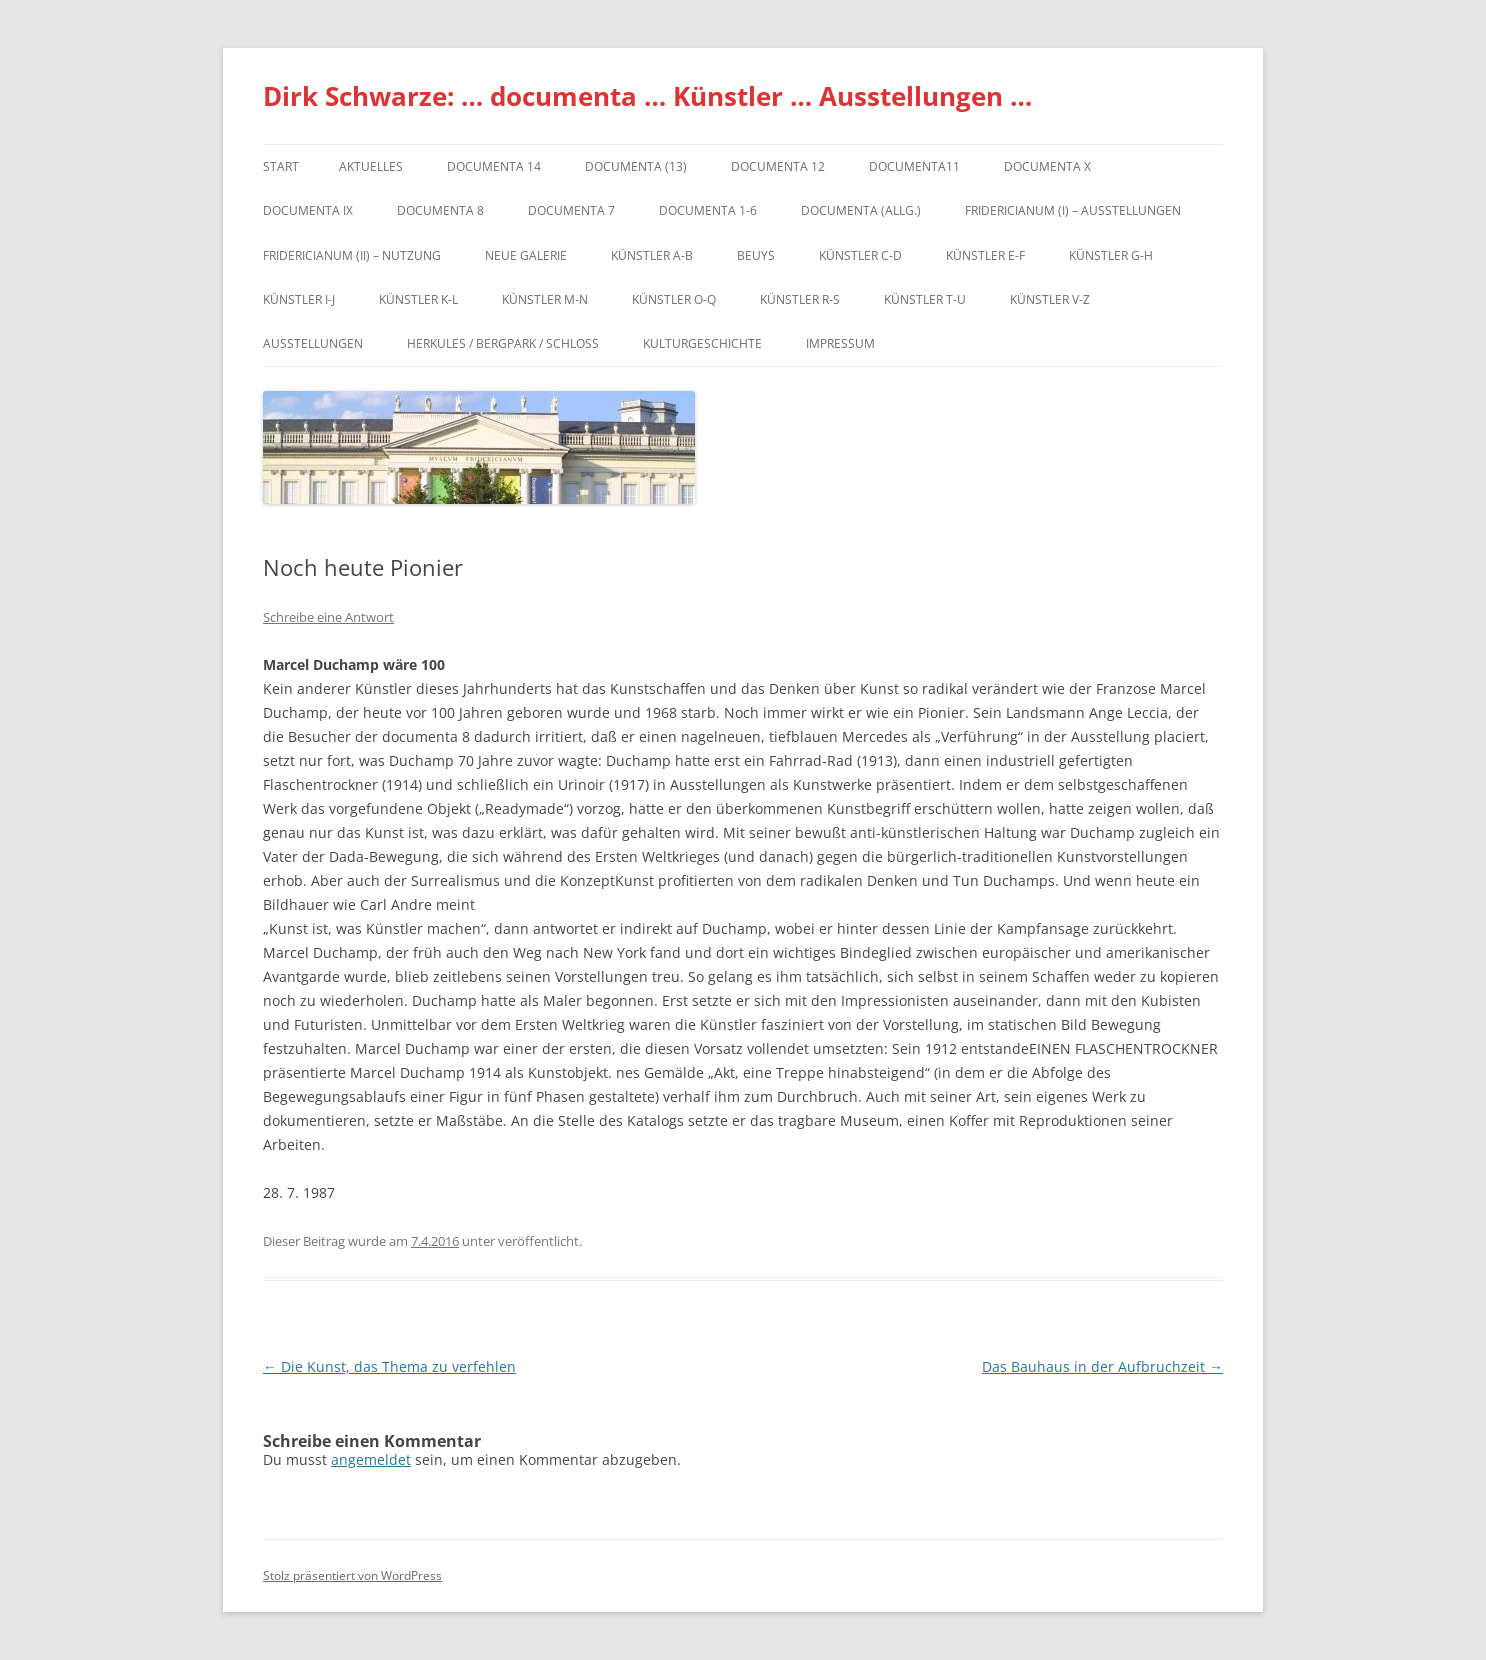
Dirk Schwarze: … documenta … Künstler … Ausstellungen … (647, 96)
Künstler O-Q (674, 299)
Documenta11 (914, 166)
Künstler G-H (1111, 255)
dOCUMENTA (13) (636, 166)
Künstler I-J (299, 299)
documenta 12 (778, 166)
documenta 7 (571, 210)
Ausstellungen (313, 343)
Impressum (840, 343)
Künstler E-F (985, 255)
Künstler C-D (860, 255)
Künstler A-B (652, 255)
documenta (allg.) (861, 210)
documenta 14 (494, 166)
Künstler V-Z (1050, 299)
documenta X (1047, 166)
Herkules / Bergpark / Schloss (503, 343)
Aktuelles (371, 166)
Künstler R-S (800, 299)
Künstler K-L (418, 299)
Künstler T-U (925, 299)
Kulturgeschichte (702, 343)
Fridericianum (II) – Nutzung (352, 255)
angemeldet (371, 1459)
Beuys (756, 255)
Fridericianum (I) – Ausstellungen (1073, 210)
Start (281, 166)
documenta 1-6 (708, 210)
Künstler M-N (545, 299)
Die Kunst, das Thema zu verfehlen (389, 1366)
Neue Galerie (526, 255)
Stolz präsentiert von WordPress (352, 1575)
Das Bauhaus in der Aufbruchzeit (1102, 1366)
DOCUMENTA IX (308, 210)
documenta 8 (440, 210)
